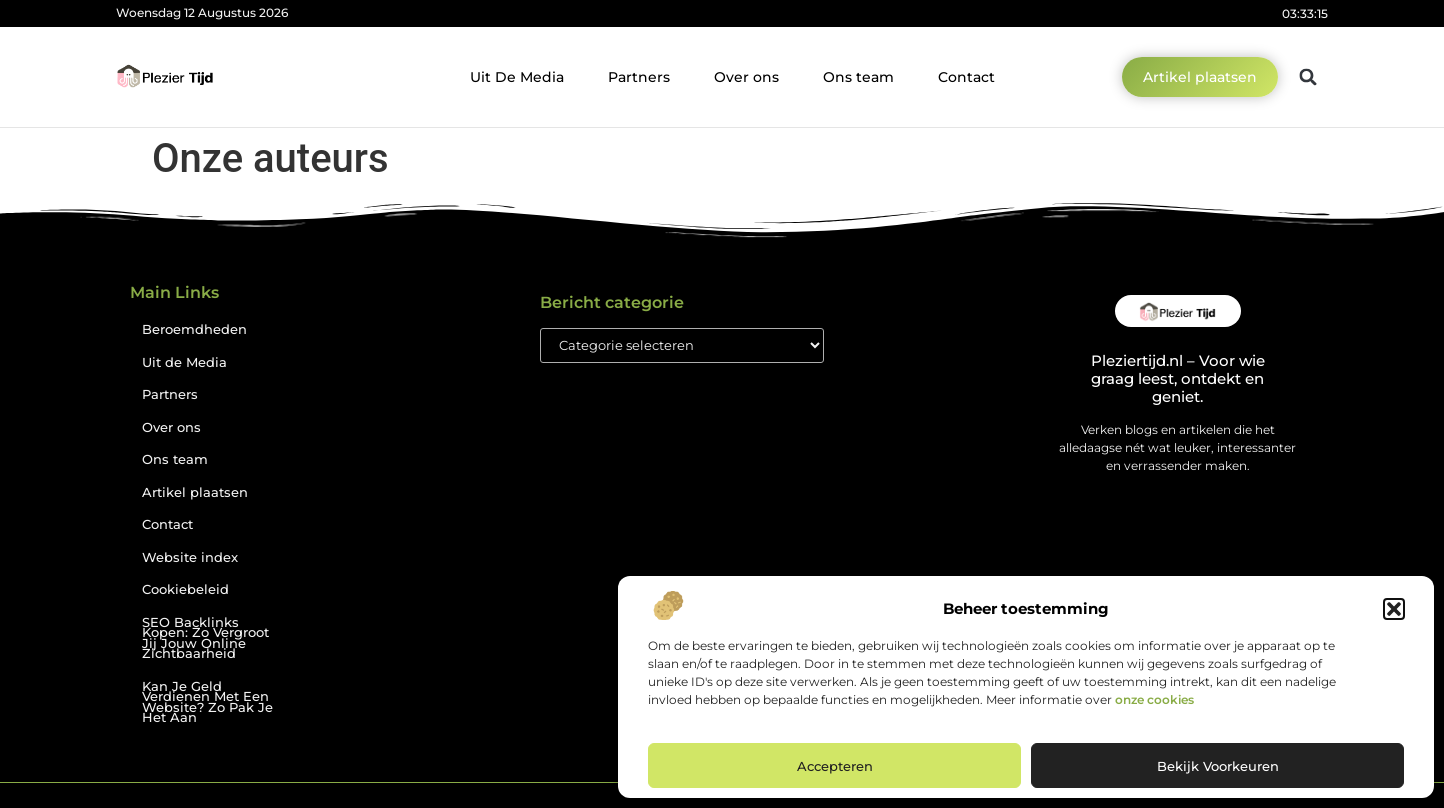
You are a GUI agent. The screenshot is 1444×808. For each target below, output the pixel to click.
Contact (966, 77)
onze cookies (1154, 699)
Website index (190, 557)
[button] (1394, 609)
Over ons (746, 77)
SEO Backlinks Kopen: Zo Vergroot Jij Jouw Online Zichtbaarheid (205, 638)
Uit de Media (184, 362)
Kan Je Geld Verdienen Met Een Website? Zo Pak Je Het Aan (207, 702)
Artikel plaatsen (195, 492)
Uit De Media (517, 77)
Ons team (858, 77)
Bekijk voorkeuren (1218, 766)
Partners (639, 77)
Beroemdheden (194, 329)
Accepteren (835, 766)
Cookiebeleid (185, 589)
